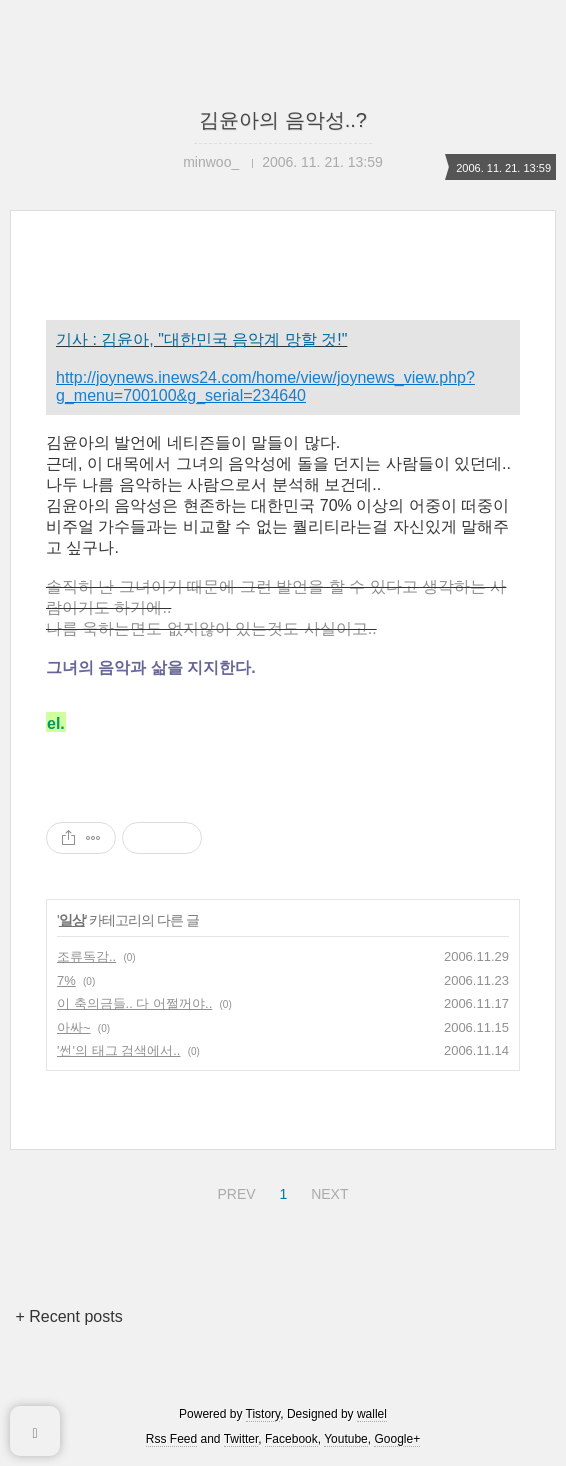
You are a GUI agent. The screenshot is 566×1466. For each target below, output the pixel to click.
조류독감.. (86, 956)
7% (66, 980)
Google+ (397, 1439)
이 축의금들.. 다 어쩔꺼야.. (134, 1003)
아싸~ (74, 1027)
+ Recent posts (68, 1316)
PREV (233, 1191)
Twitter (241, 1439)
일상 (72, 920)
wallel (372, 1414)
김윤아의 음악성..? (283, 120)
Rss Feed (171, 1439)
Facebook (291, 1439)
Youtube (346, 1439)
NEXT (327, 1191)
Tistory (263, 1414)
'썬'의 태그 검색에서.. (118, 1050)
